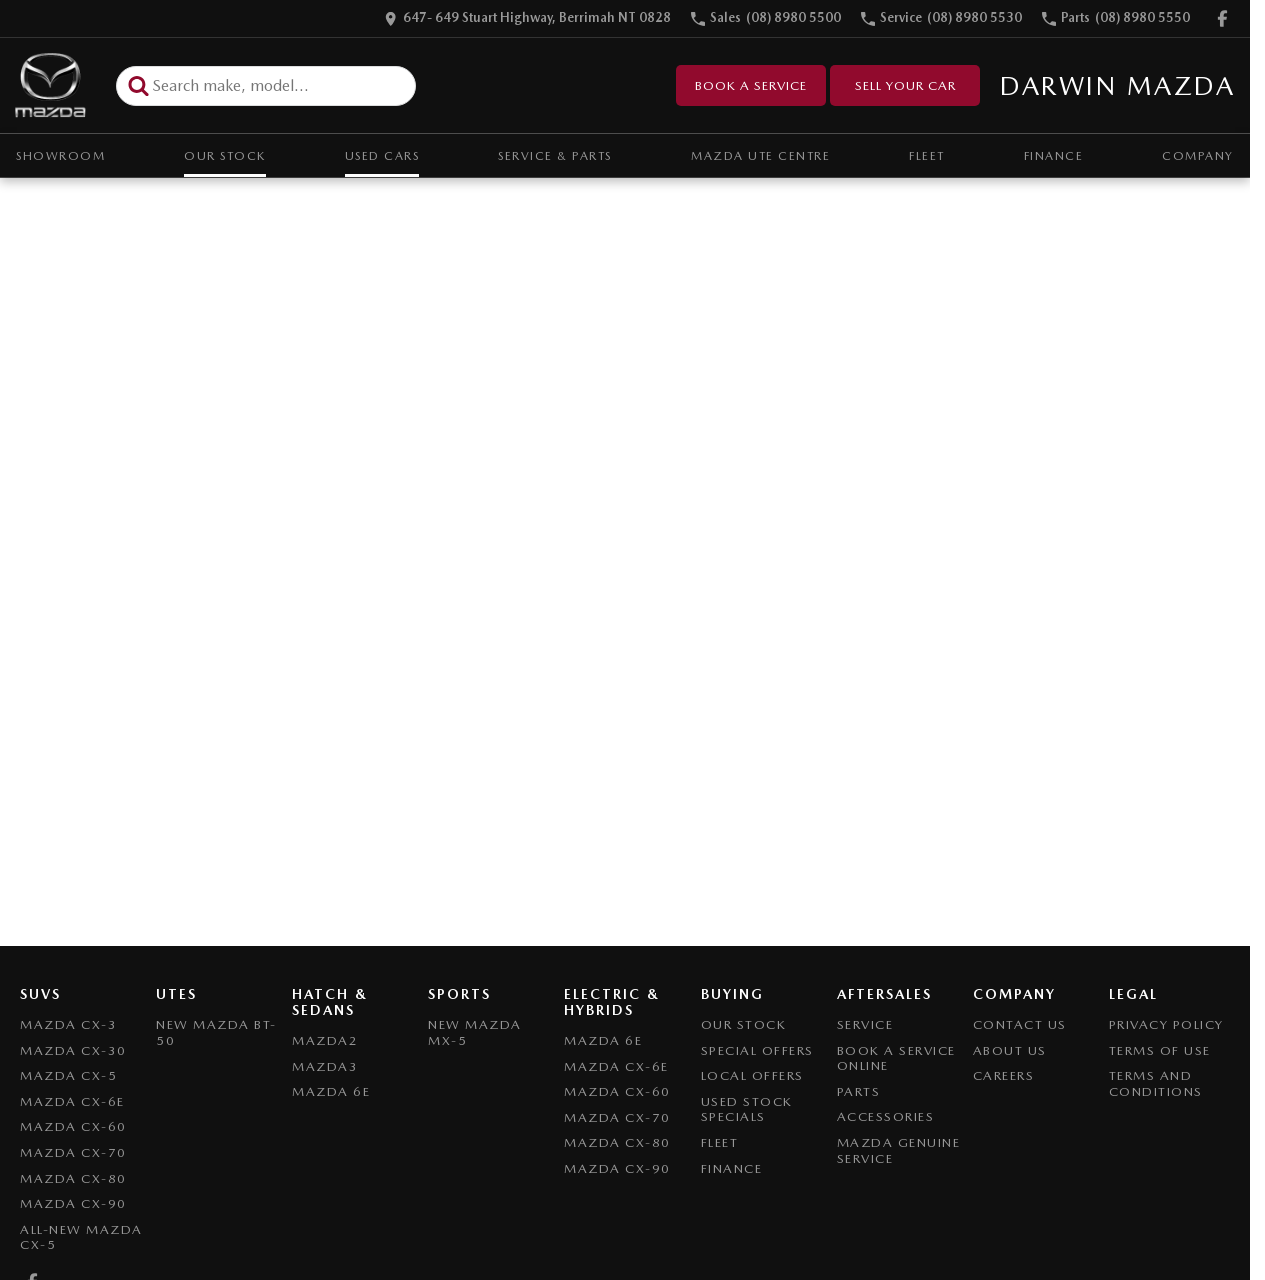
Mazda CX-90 (73, 1203)
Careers (1004, 1075)
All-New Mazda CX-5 (81, 1237)
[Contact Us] (527, 18)
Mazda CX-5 (68, 1075)
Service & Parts (555, 156)
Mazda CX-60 (73, 1126)
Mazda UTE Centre (760, 156)
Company (1198, 156)
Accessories (886, 1116)
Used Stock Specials (747, 1109)
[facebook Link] (1222, 18)
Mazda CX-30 (73, 1050)
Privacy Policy (1166, 1024)
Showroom (60, 156)
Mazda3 (325, 1066)
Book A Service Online (896, 1058)
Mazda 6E (331, 1091)
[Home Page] (50, 85)
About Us (1010, 1050)
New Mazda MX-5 (475, 1032)
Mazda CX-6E (72, 1101)
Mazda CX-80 (73, 1178)
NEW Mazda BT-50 (216, 1032)
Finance (1054, 156)
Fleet (927, 156)
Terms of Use (1160, 1050)
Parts (859, 1091)
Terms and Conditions (1156, 1083)
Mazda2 (325, 1040)
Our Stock (225, 156)
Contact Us (1020, 1024)
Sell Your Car (905, 85)
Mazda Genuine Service (899, 1150)
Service (865, 1024)
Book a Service (751, 85)
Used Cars (382, 156)
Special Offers (757, 1050)
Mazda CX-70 (73, 1152)
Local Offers (752, 1075)
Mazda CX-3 (68, 1024)
